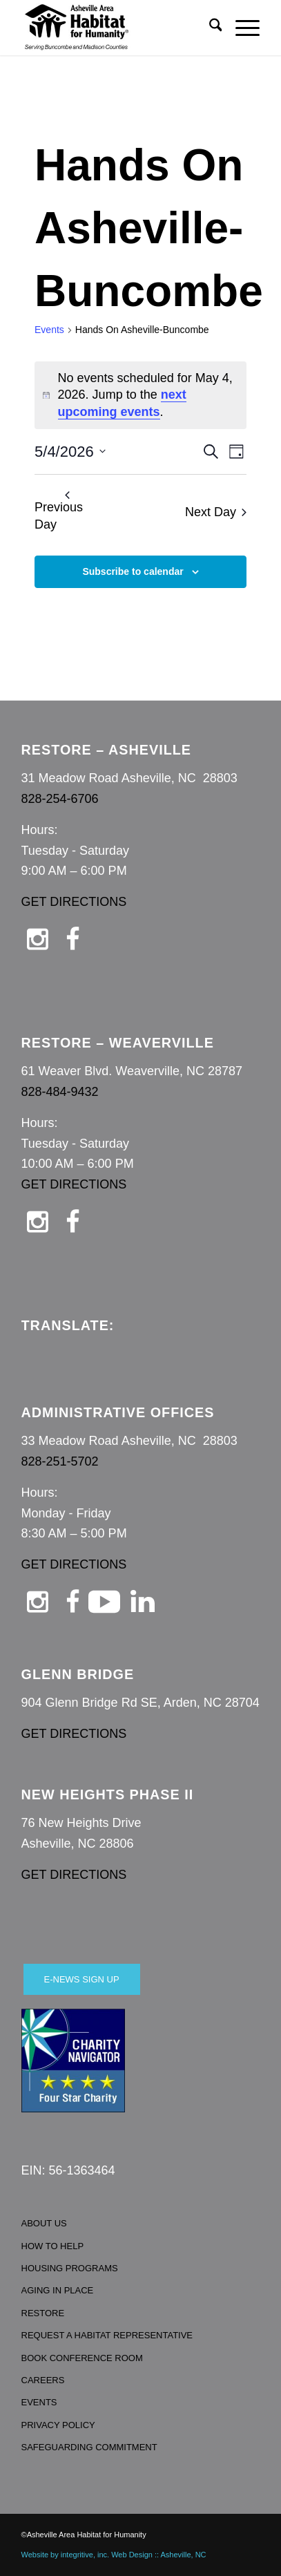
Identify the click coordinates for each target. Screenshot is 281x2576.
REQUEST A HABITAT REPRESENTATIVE (107, 2335)
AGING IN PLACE (57, 2290)
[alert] (140, 395)
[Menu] (241, 27)
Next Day (215, 512)
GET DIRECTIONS (74, 902)
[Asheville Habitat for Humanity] (117, 27)
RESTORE (43, 2313)
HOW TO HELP (52, 2246)
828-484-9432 (60, 1092)
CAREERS (43, 2380)
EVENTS (39, 2402)
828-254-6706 (60, 799)
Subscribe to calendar (132, 571)
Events (49, 329)
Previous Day (59, 511)
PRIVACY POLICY (58, 2425)
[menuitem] (208, 27)
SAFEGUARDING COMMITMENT (89, 2447)
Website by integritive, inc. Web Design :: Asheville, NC (113, 2554)
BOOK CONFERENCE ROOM (82, 2358)
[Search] (208, 27)
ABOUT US (44, 2223)
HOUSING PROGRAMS (69, 2268)
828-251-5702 (60, 1461)
